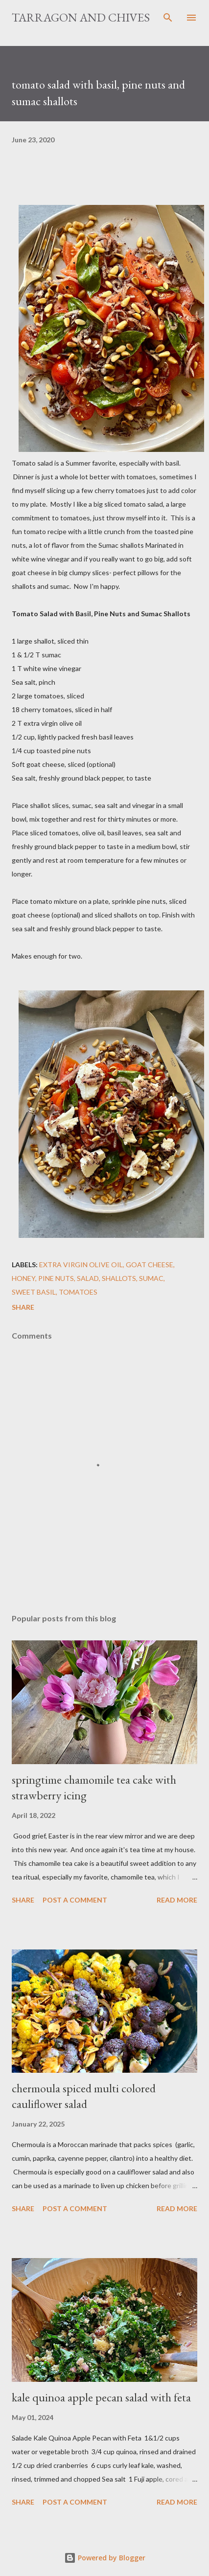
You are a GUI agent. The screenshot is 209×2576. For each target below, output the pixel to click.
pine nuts (56, 1278)
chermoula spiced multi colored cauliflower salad (84, 2096)
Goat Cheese (149, 1264)
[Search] (168, 17)
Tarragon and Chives (81, 17)
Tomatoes (78, 1292)
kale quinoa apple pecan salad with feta (101, 2397)
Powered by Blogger (104, 2557)
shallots (119, 1278)
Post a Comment (75, 1900)
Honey (23, 1278)
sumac (151, 1278)
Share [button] (23, 1307)
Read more (177, 1900)
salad (88, 1278)
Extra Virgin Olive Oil (81, 1264)
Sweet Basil (34, 1292)
